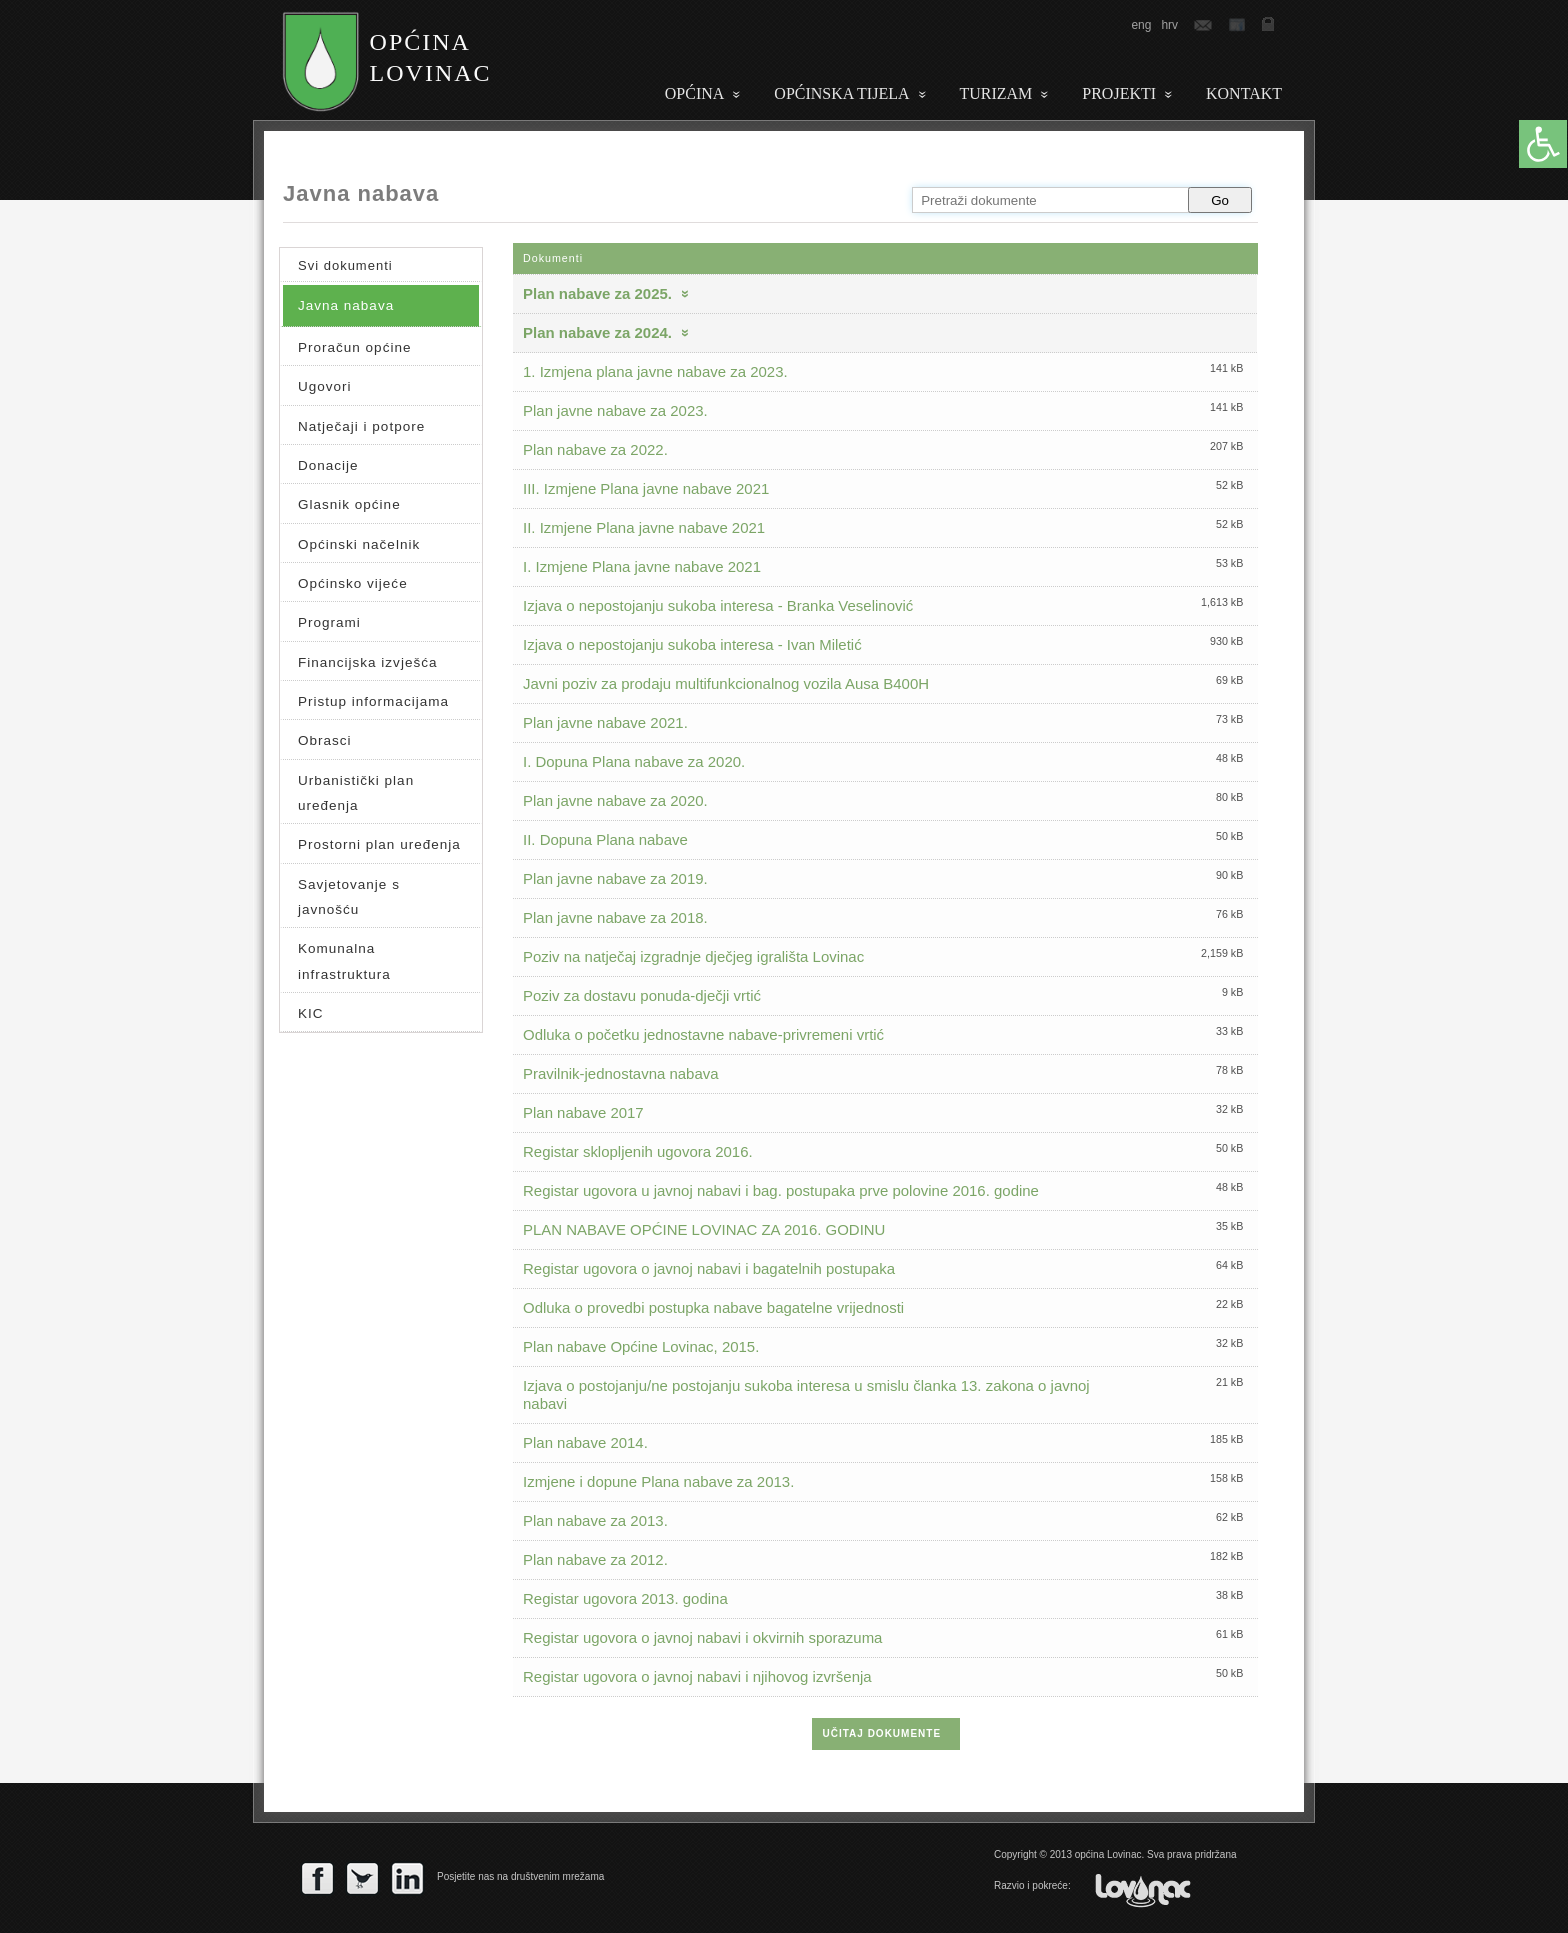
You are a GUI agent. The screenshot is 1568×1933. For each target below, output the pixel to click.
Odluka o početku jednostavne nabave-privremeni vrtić (703, 1034)
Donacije (328, 465)
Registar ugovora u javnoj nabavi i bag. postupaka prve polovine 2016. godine (781, 1190)
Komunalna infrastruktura (344, 961)
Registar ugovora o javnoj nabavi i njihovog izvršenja (697, 1676)
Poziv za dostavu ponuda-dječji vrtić (642, 995)
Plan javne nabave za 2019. (615, 878)
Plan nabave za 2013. (595, 1520)
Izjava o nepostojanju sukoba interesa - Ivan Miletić (692, 644)
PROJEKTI (1119, 93)
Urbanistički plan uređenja (356, 793)
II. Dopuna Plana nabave (605, 839)
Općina (695, 93)
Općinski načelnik (359, 544)
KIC (311, 1013)
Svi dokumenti (345, 265)
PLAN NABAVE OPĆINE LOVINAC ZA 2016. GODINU (704, 1229)
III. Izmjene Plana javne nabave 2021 (646, 488)
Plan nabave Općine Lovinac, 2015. (641, 1346)
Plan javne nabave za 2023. (615, 410)
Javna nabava (346, 305)
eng (1141, 25)
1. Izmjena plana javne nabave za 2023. (655, 371)
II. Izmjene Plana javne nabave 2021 (644, 527)
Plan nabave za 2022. (595, 449)
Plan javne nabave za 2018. (615, 917)
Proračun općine (354, 347)
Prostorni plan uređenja (379, 844)
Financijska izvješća (367, 662)
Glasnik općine (349, 504)
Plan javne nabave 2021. (605, 722)
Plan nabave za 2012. (595, 1559)
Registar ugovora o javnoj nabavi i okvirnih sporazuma (702, 1637)
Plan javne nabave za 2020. (615, 800)
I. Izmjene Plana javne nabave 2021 (642, 566)
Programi (329, 622)
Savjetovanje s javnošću (349, 897)
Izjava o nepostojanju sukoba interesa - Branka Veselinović (718, 605)
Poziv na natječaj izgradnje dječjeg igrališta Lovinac (693, 956)
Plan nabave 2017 (583, 1112)
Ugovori (325, 386)
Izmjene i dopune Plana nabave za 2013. (658, 1481)
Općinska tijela (841, 93)
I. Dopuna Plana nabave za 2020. (634, 761)
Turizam (996, 93)
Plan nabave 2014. (585, 1442)
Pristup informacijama (373, 701)
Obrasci (325, 740)
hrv (1169, 25)
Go (1220, 200)
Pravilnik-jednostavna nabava (621, 1073)
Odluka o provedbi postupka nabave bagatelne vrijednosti (713, 1307)
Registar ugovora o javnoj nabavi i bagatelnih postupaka (709, 1268)
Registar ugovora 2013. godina (625, 1598)
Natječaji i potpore (361, 426)
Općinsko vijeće (353, 583)
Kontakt (1244, 93)
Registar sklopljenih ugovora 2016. (638, 1151)
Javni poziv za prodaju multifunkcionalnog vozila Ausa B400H (726, 683)
